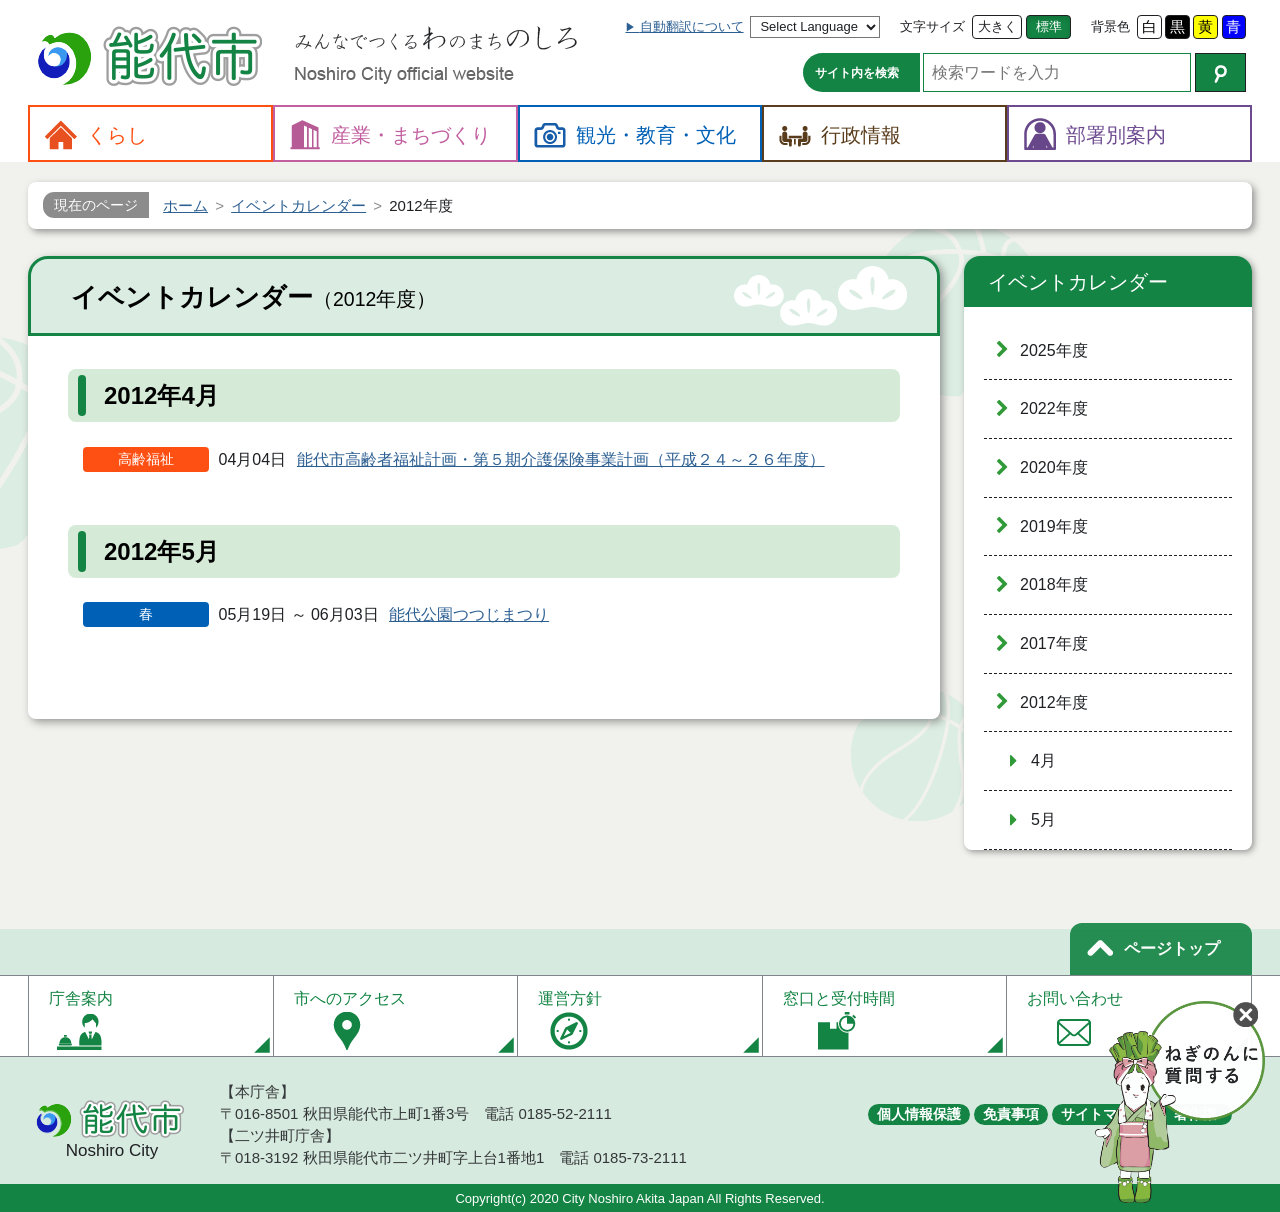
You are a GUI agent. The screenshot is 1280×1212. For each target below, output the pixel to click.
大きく (997, 26)
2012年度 (1054, 702)
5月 (1043, 819)
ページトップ (1172, 948)
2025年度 (1054, 350)
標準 (1049, 26)
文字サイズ (932, 26)
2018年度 (1054, 584)
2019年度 (1054, 526)
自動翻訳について (692, 26)
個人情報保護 (919, 1114)
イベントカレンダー (1078, 282)
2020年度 (1054, 467)
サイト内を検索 (857, 73)
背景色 (1110, 26)
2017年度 (1054, 643)
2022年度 (1054, 408)
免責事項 (1011, 1114)
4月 (1043, 760)
